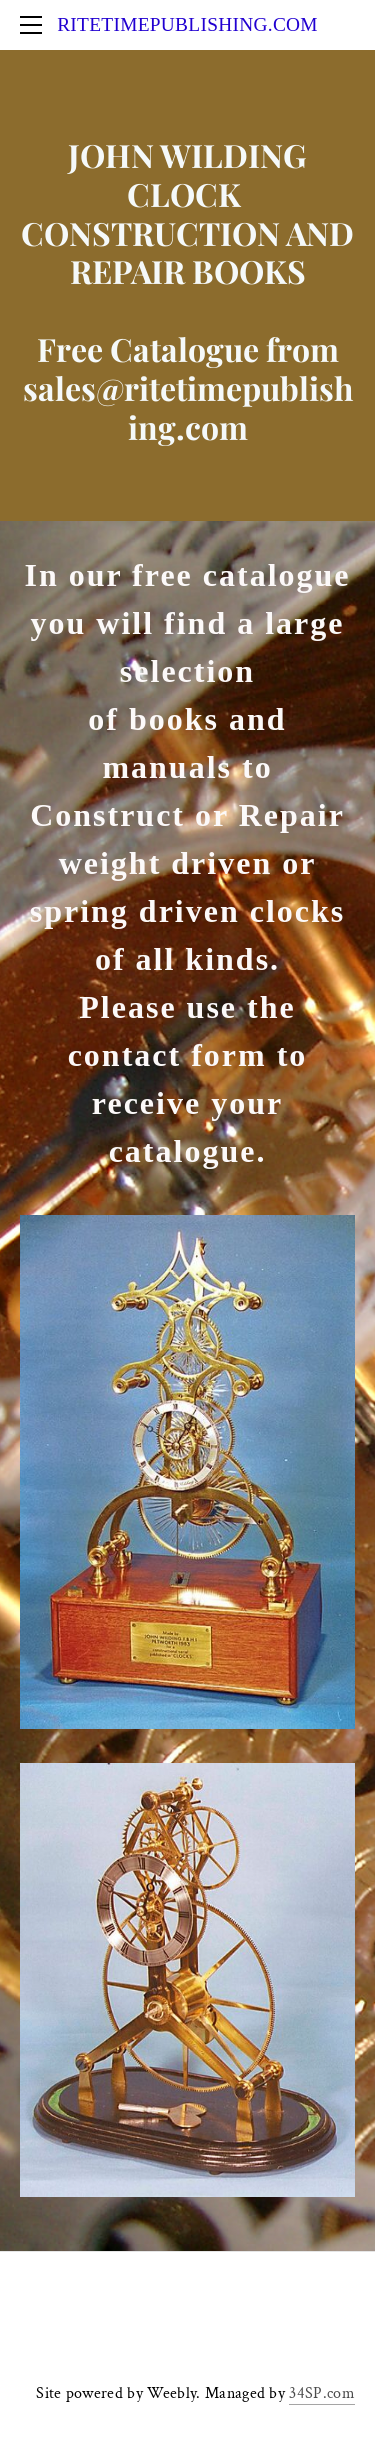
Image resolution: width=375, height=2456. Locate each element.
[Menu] (35, 25)
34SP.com (322, 2393)
